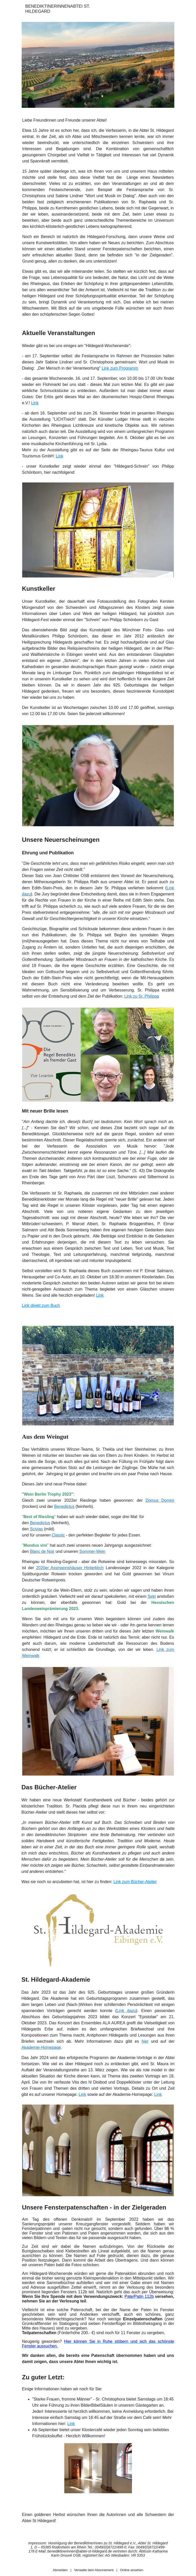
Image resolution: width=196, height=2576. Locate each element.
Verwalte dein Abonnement (94, 2570)
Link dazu (126, 2010)
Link (35, 403)
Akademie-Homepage (41, 2047)
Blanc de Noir (42, 1551)
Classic (58, 1535)
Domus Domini (159, 1500)
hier (145, 2041)
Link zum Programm (120, 368)
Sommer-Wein (92, 1551)
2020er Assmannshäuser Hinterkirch (70, 1568)
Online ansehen (131, 2570)
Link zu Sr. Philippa (141, 996)
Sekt (152, 1596)
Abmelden (60, 2570)
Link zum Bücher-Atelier (135, 1882)
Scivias (36, 1529)
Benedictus (64, 1506)
